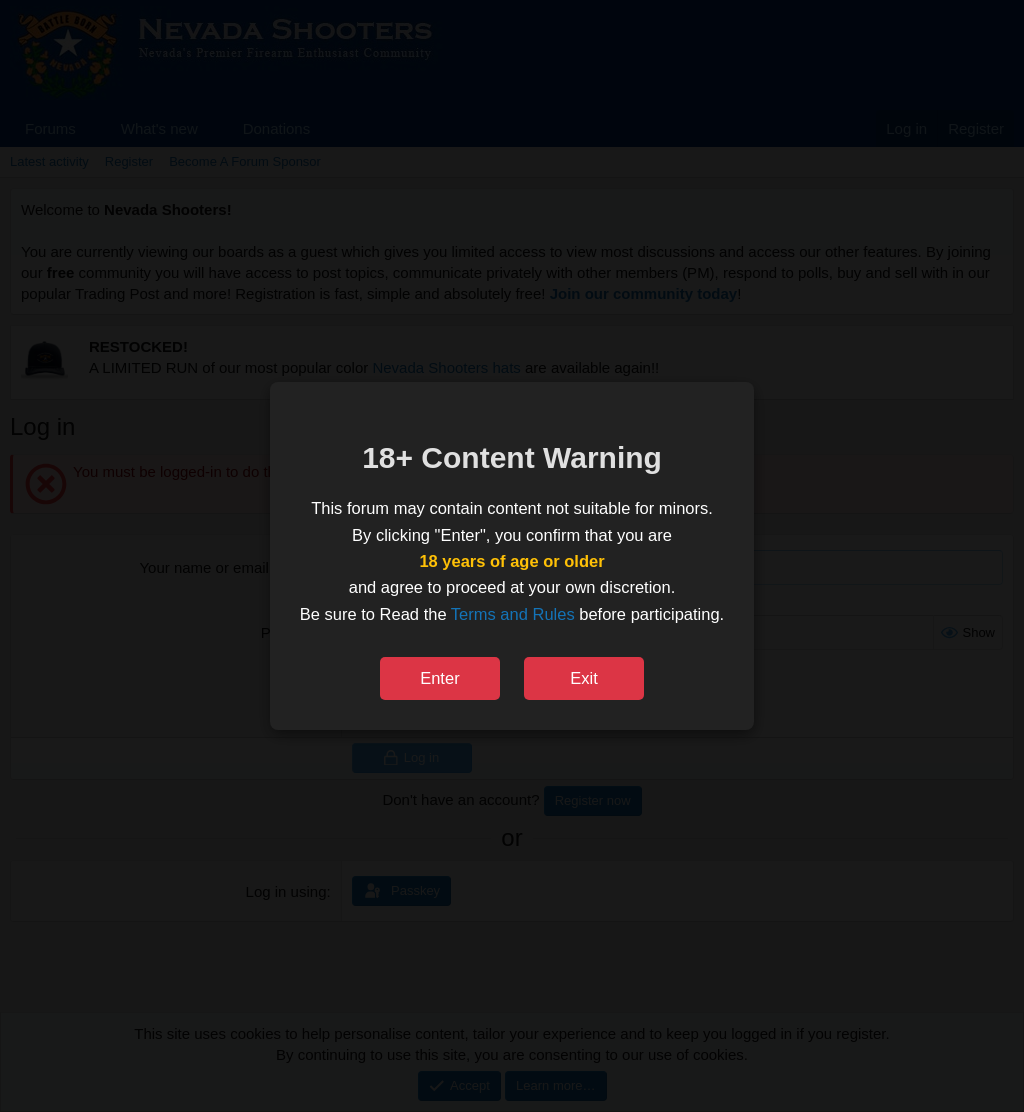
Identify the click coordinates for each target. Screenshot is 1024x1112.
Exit (584, 678)
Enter (439, 678)
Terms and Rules (513, 614)
